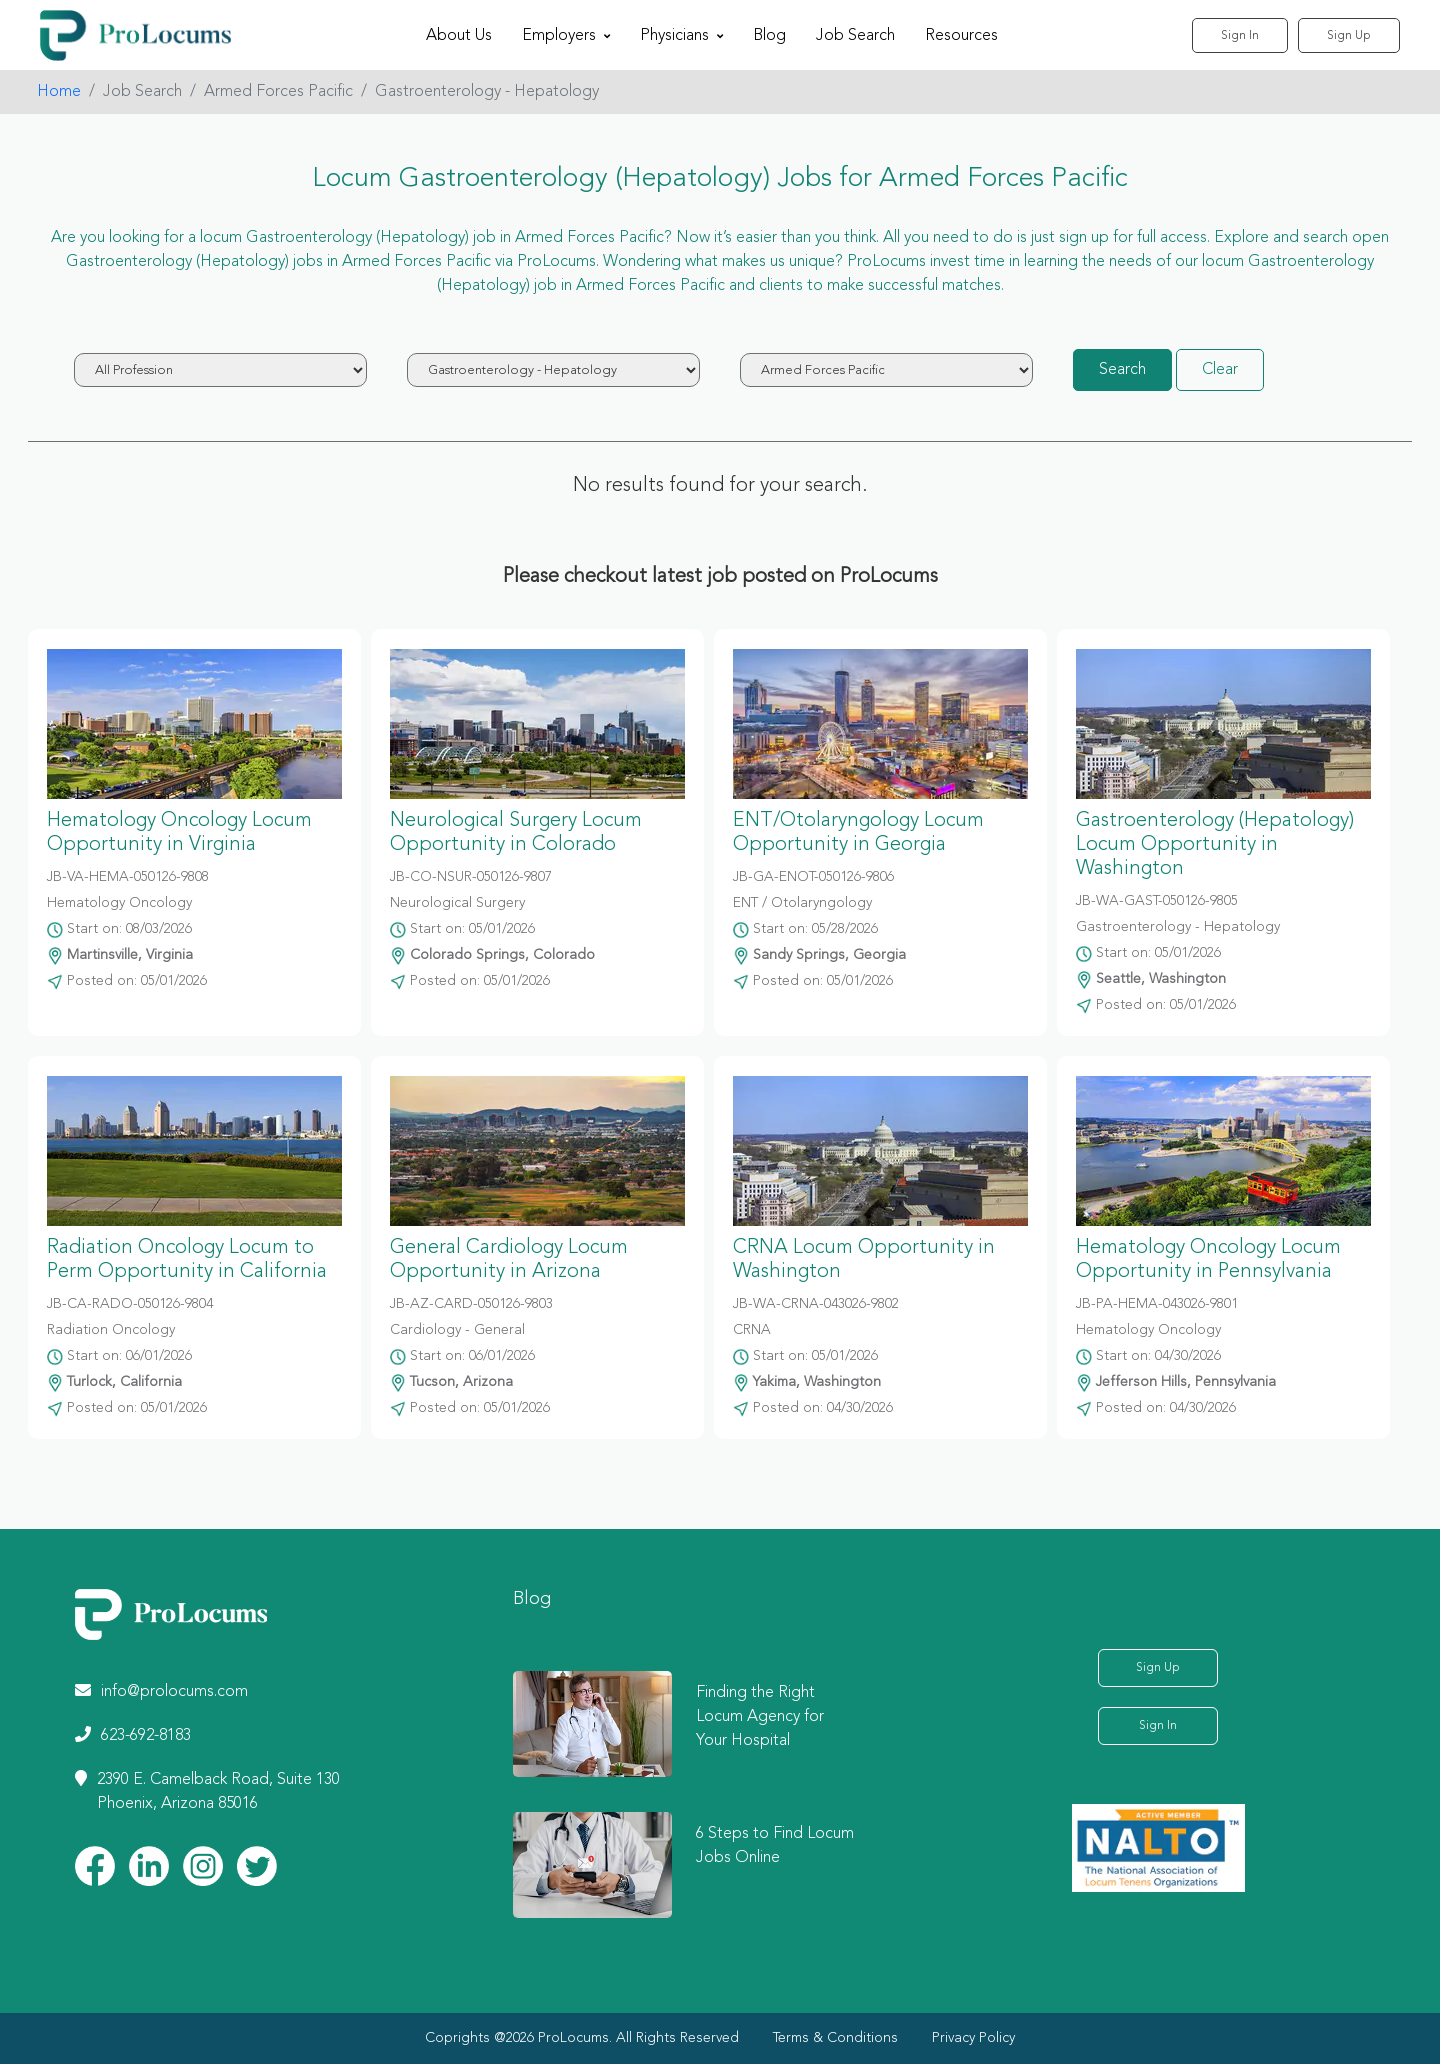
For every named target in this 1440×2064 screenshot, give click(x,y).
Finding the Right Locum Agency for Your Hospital (760, 1717)
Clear (1220, 370)
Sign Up (1349, 36)
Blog (769, 36)
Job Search (855, 36)
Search (1122, 370)
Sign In (1240, 36)
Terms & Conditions (835, 2038)
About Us (459, 36)
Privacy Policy (973, 2038)
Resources (961, 36)
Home (59, 92)
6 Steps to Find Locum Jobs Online (775, 1846)
